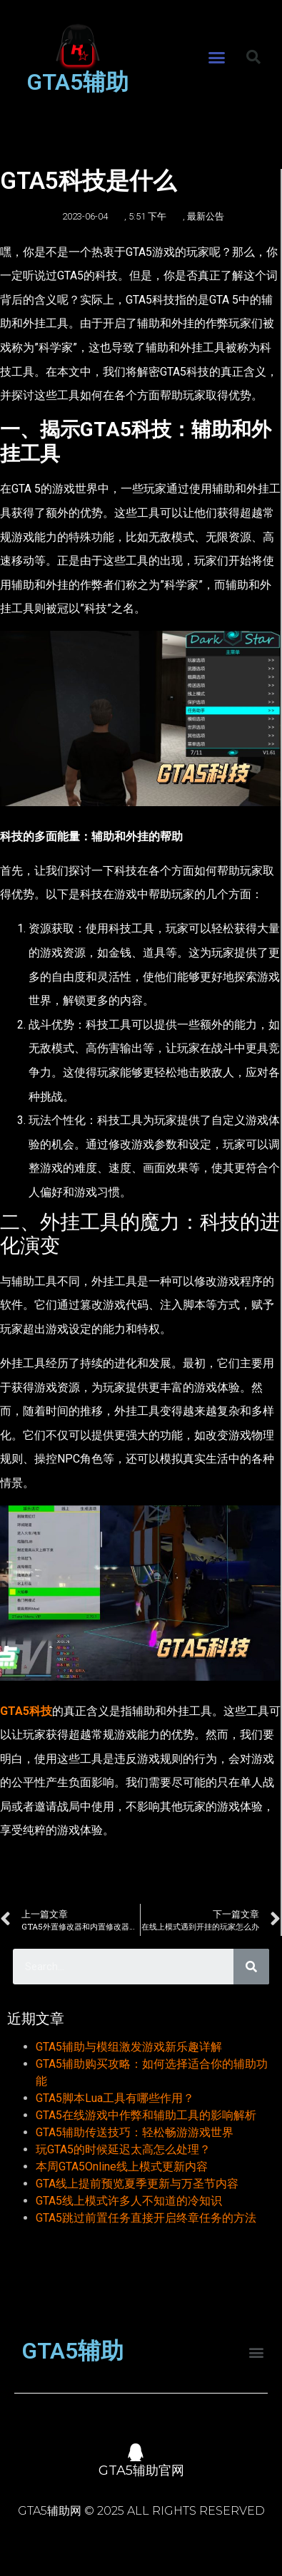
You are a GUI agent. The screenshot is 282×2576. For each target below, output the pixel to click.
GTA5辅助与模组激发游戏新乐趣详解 (129, 2047)
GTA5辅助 (77, 82)
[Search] (251, 1966)
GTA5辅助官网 (141, 2470)
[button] (216, 57)
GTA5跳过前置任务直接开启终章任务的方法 (146, 2218)
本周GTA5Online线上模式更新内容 (122, 2166)
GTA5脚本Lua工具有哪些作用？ (115, 2098)
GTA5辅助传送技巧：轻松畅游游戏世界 (134, 2132)
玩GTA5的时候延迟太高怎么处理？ (123, 2149)
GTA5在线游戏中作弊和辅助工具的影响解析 (146, 2115)
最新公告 (205, 216)
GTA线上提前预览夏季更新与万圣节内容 (137, 2183)
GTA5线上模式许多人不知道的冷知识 (129, 2200)
